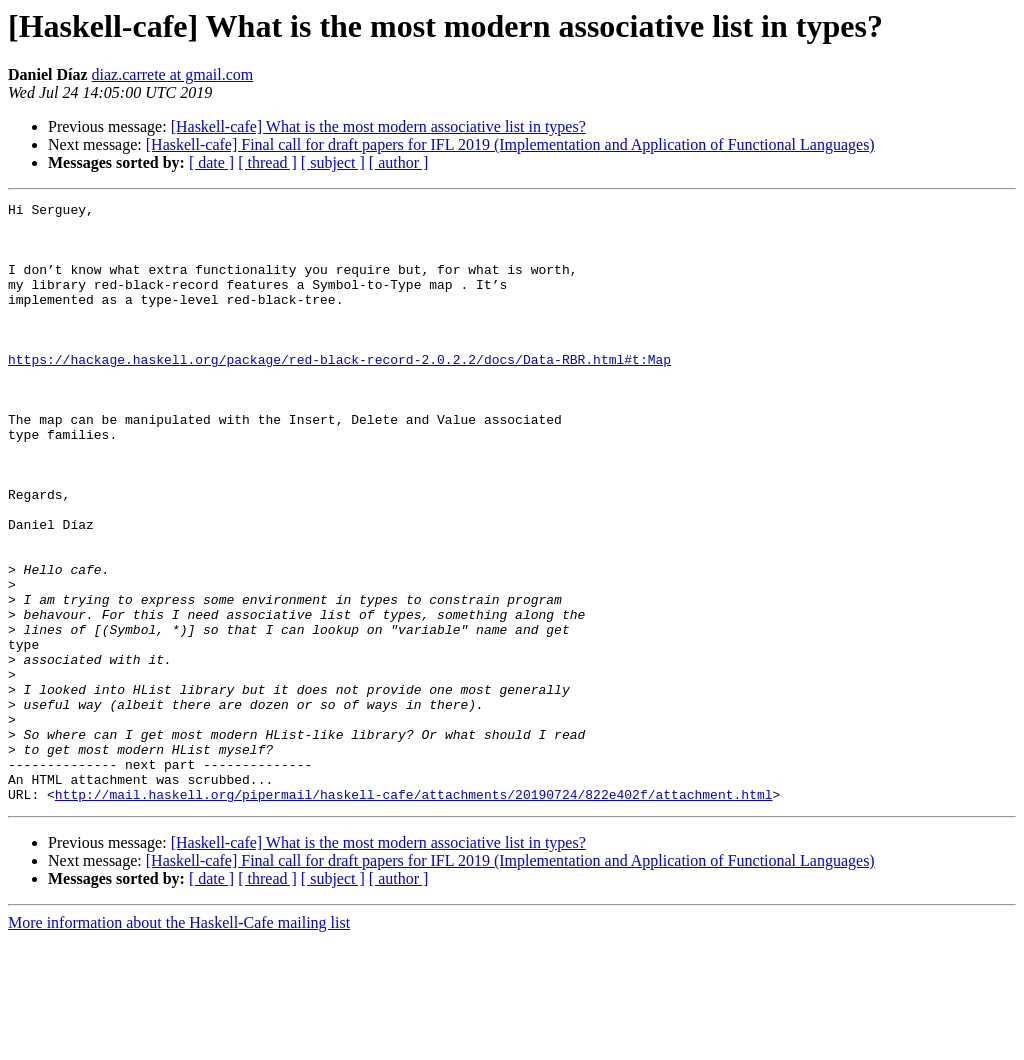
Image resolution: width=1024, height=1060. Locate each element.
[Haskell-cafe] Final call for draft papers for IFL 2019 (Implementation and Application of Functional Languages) (510, 144)
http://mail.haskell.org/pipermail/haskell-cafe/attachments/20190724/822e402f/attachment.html (414, 914)
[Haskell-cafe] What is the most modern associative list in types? (378, 126)
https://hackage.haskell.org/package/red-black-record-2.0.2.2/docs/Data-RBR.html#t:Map (339, 392)
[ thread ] (267, 162)
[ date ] (211, 162)
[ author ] (399, 162)
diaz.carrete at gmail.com (173, 74)
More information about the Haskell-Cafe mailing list (179, 1042)
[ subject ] (333, 162)
